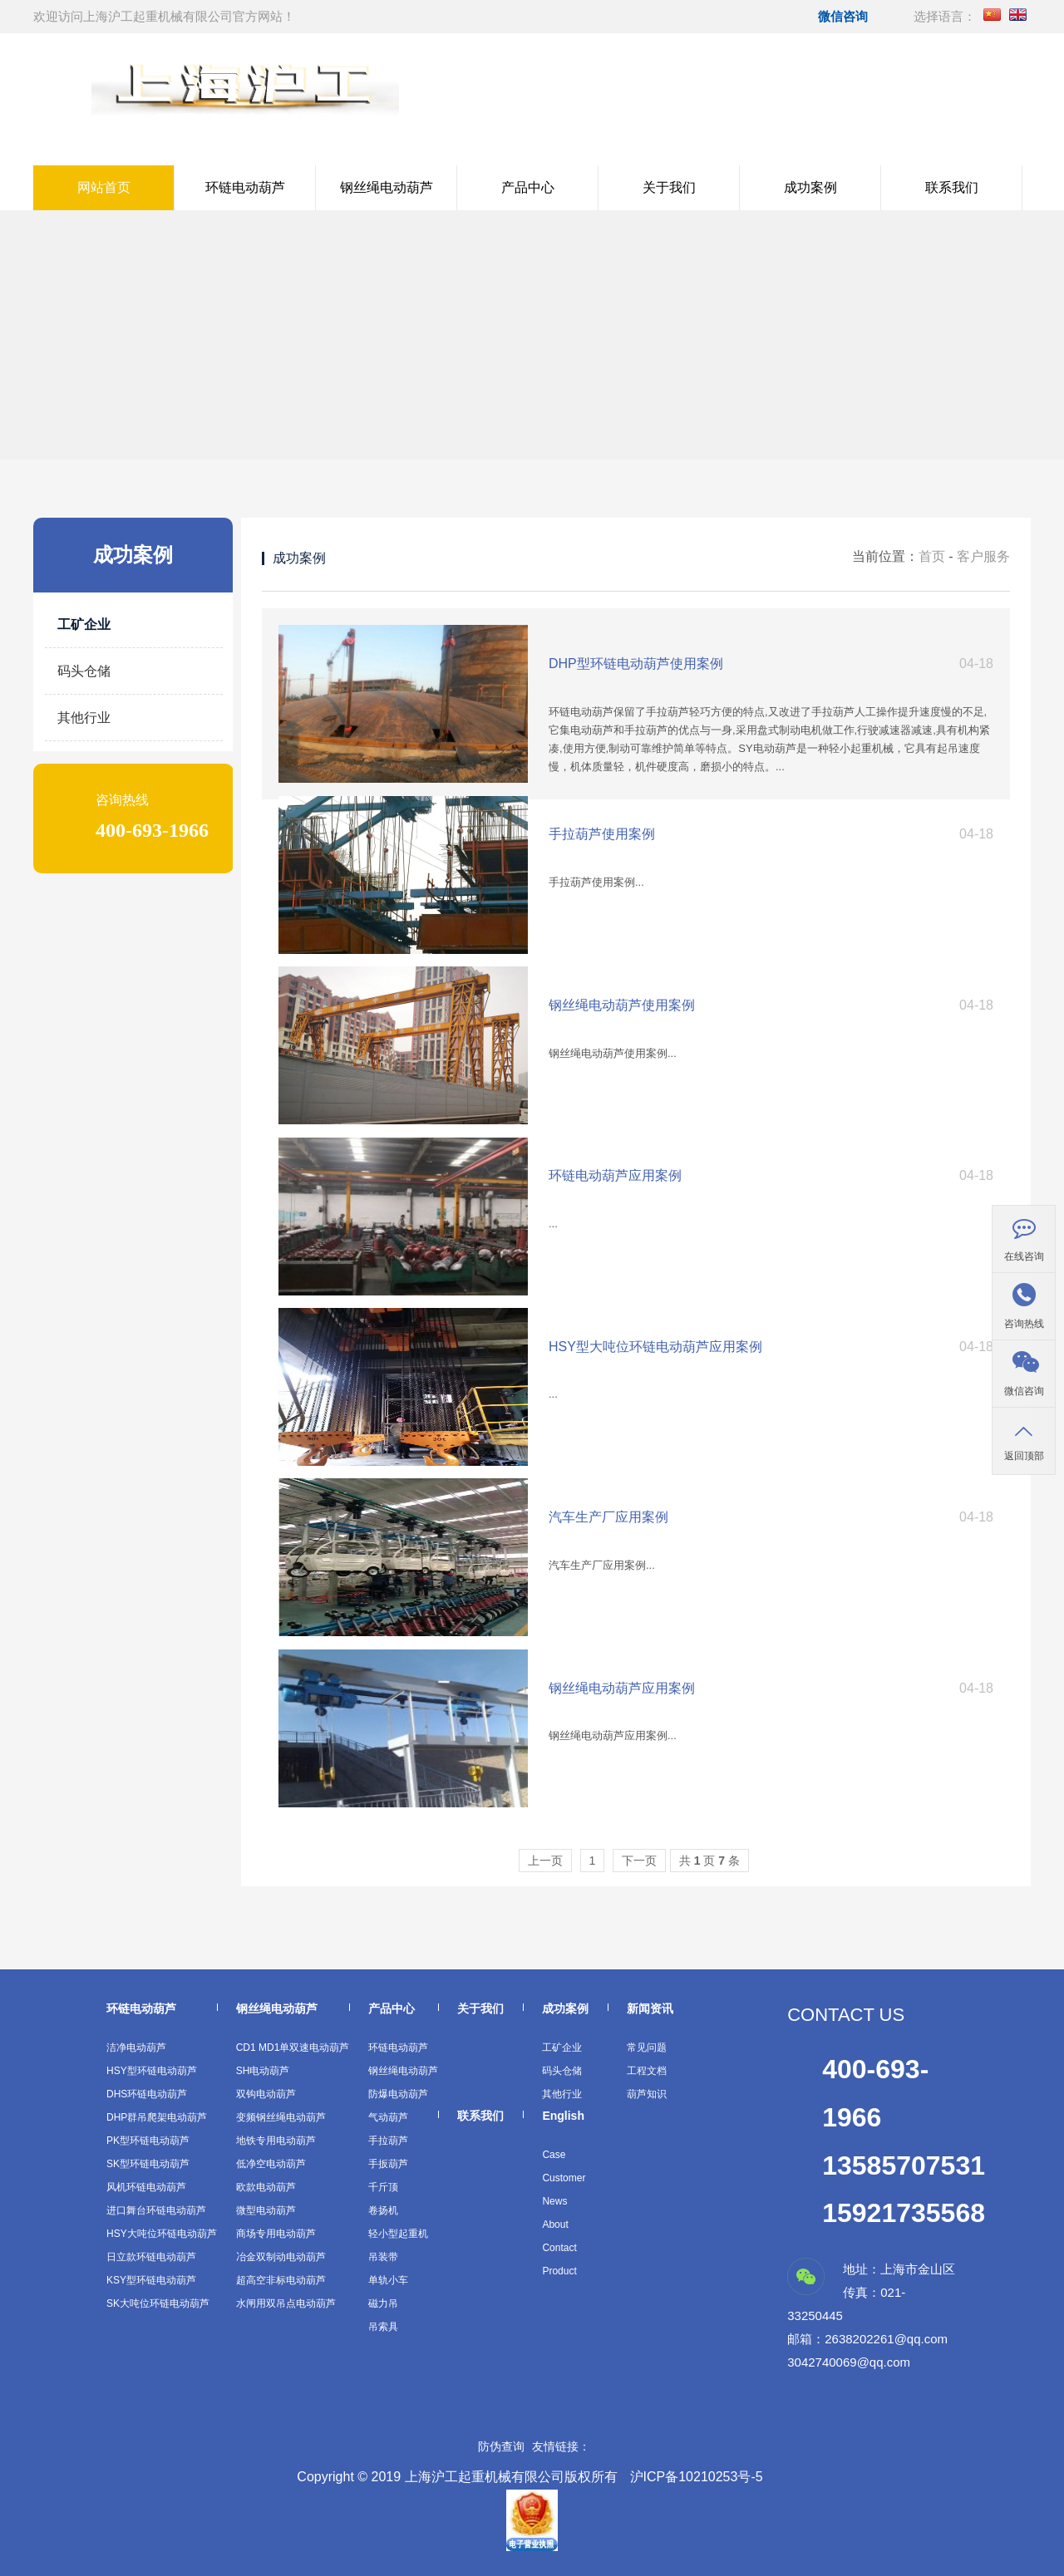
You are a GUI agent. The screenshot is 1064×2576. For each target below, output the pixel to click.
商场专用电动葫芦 (276, 2233)
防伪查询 (501, 2446)
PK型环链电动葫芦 (148, 2140)
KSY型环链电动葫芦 (151, 2280)
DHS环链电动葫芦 (146, 2094)
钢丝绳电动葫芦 (386, 187)
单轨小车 (388, 2280)
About (555, 2224)
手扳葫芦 (388, 2164)
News (554, 2201)
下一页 (639, 1860)
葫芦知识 (647, 2094)
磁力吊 (383, 2303)
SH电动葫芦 (263, 2071)
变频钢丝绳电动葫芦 (281, 2117)
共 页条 (709, 1860)
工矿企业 (84, 624)
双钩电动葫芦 (266, 2094)
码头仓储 (84, 671)
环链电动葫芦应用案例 (615, 1175)
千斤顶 (383, 2187)
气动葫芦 (388, 2117)
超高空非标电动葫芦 (281, 2280)
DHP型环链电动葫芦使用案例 (636, 663)
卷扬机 (383, 2210)
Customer (563, 2178)
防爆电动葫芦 (398, 2094)
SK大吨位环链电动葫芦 (157, 2303)
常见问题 (647, 2047)
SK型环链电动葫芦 (148, 2164)
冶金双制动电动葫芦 (281, 2257)
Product (559, 2271)
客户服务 (983, 556)
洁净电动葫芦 (136, 2047)
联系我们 (951, 187)
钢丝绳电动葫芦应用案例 (622, 1688)
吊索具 (383, 2327)
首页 (932, 556)
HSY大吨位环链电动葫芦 (161, 2233)
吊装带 (383, 2257)
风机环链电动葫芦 (146, 2187)
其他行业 (84, 717)
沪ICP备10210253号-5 (696, 2477)
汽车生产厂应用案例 (608, 1517)
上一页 (545, 1860)
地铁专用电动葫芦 (276, 2140)
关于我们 (669, 187)
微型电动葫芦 (266, 2210)
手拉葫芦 (388, 2140)
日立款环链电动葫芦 (151, 2257)
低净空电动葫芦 (271, 2164)
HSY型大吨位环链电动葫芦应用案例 (655, 1347)
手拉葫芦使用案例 (602, 834)
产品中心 (527, 187)
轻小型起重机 (398, 2233)
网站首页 (104, 187)
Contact (559, 2248)
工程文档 (647, 2071)
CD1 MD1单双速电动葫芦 (293, 2047)
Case (553, 2155)
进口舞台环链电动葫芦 (156, 2210)
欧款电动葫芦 (266, 2187)
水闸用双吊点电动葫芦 (286, 2303)
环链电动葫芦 (245, 187)
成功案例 (810, 187)
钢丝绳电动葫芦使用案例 (622, 1005)
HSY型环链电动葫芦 (151, 2071)
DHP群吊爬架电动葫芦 (156, 2117)
